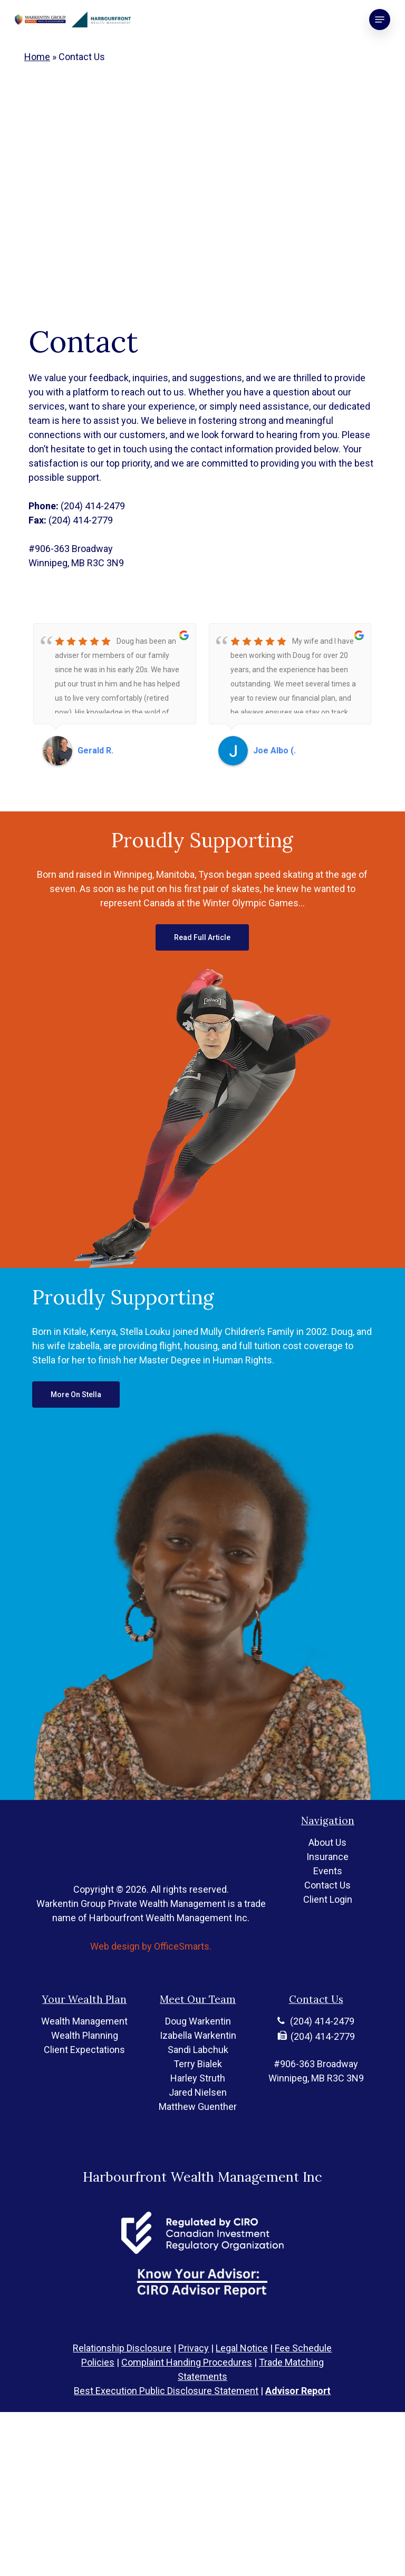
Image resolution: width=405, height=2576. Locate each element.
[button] (379, 19)
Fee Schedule (303, 2348)
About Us (327, 1873)
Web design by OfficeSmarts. (150, 1965)
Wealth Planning (84, 2083)
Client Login (327, 1930)
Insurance (327, 1887)
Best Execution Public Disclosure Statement (166, 2390)
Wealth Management (84, 2069)
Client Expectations (84, 2097)
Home (37, 56)
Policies (97, 2362)
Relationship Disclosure (122, 2348)
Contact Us (327, 1916)
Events (327, 1901)
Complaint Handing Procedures (186, 2362)
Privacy (193, 2348)
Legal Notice (242, 2348)
